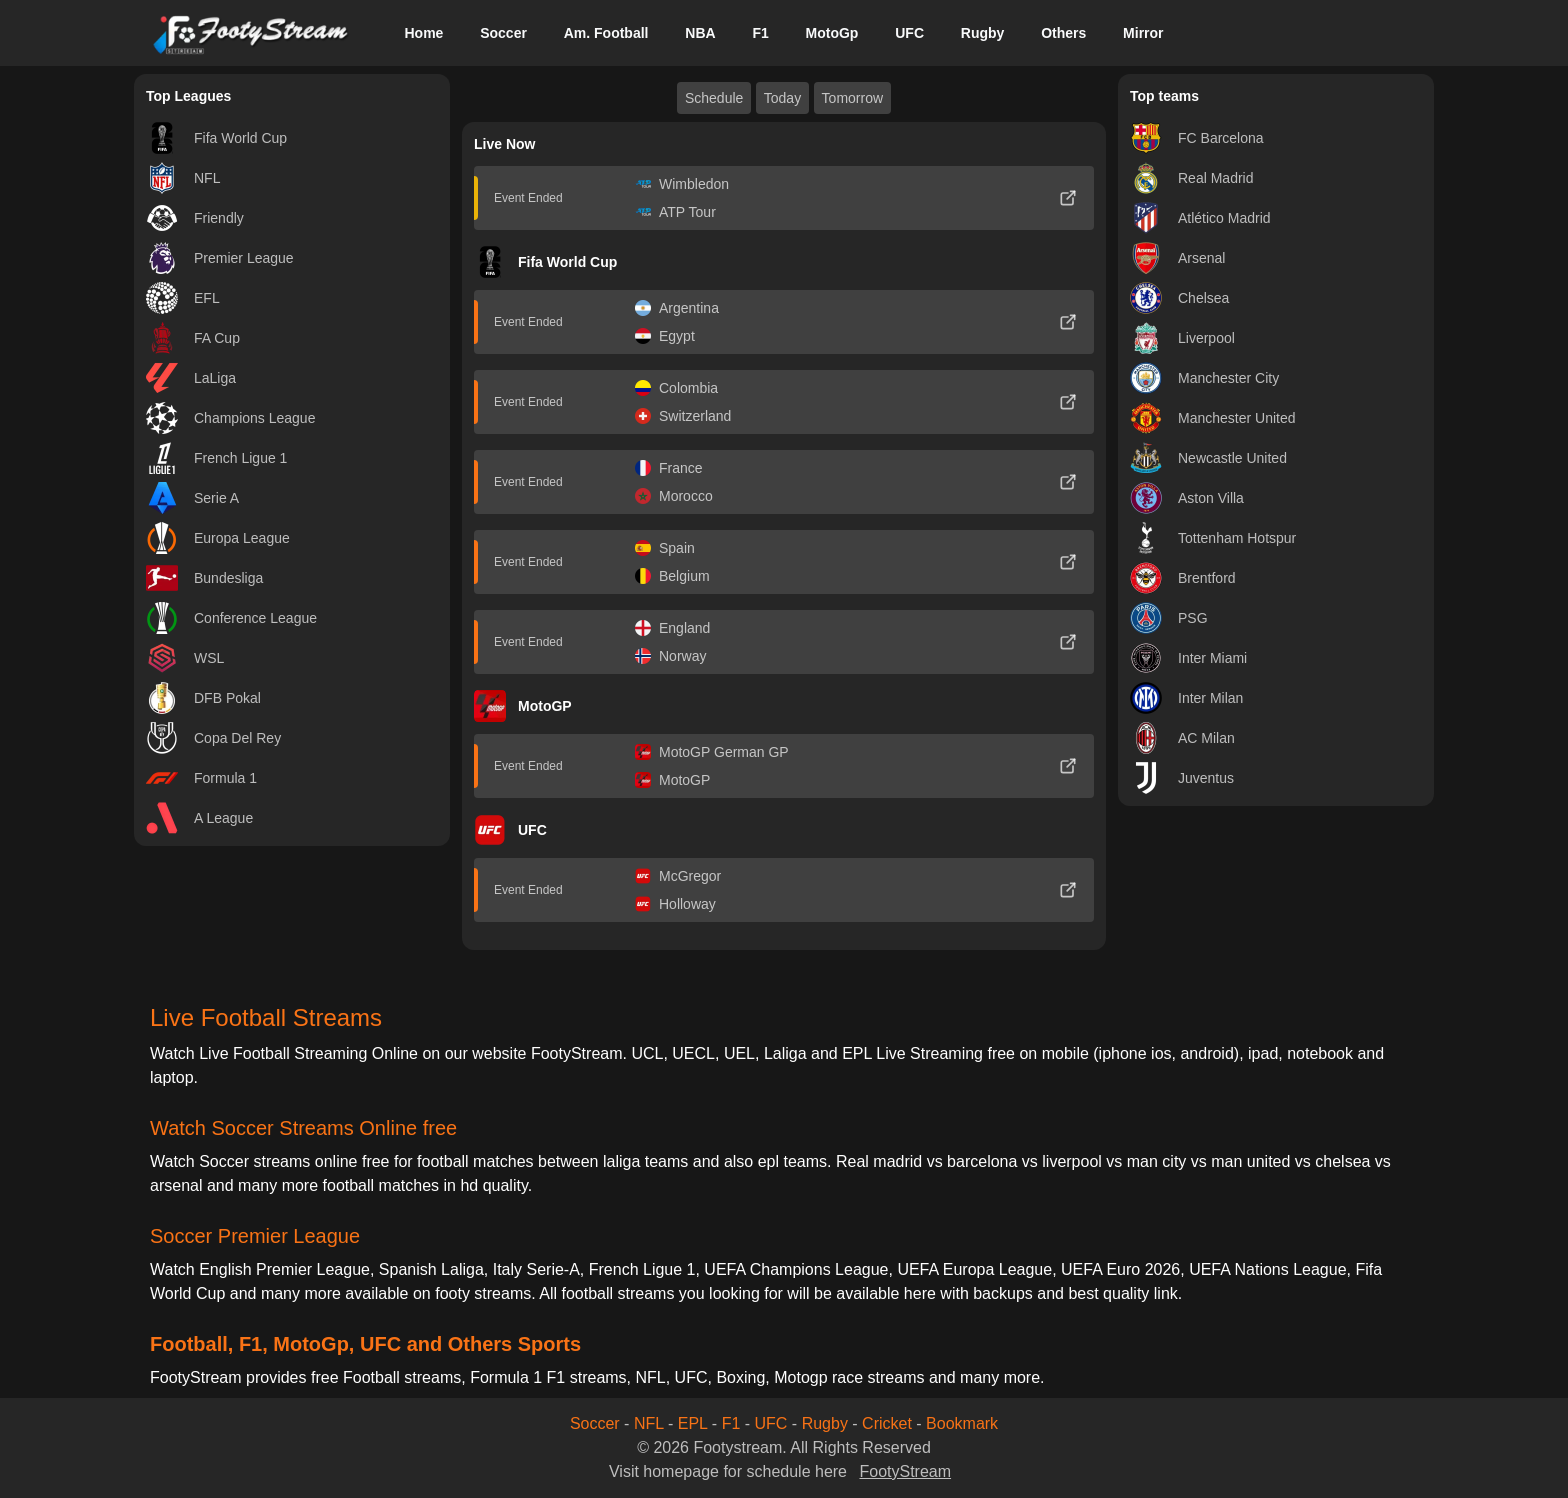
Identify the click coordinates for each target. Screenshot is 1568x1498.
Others (1063, 33)
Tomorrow (852, 98)
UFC (909, 33)
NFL (649, 1423)
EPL (693, 1423)
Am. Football (606, 33)
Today (782, 98)
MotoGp (832, 33)
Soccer (503, 33)
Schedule (714, 98)
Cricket (887, 1423)
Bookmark (962, 1423)
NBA (700, 33)
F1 (760, 33)
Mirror (1143, 33)
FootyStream (905, 1471)
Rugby (983, 33)
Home (423, 33)
